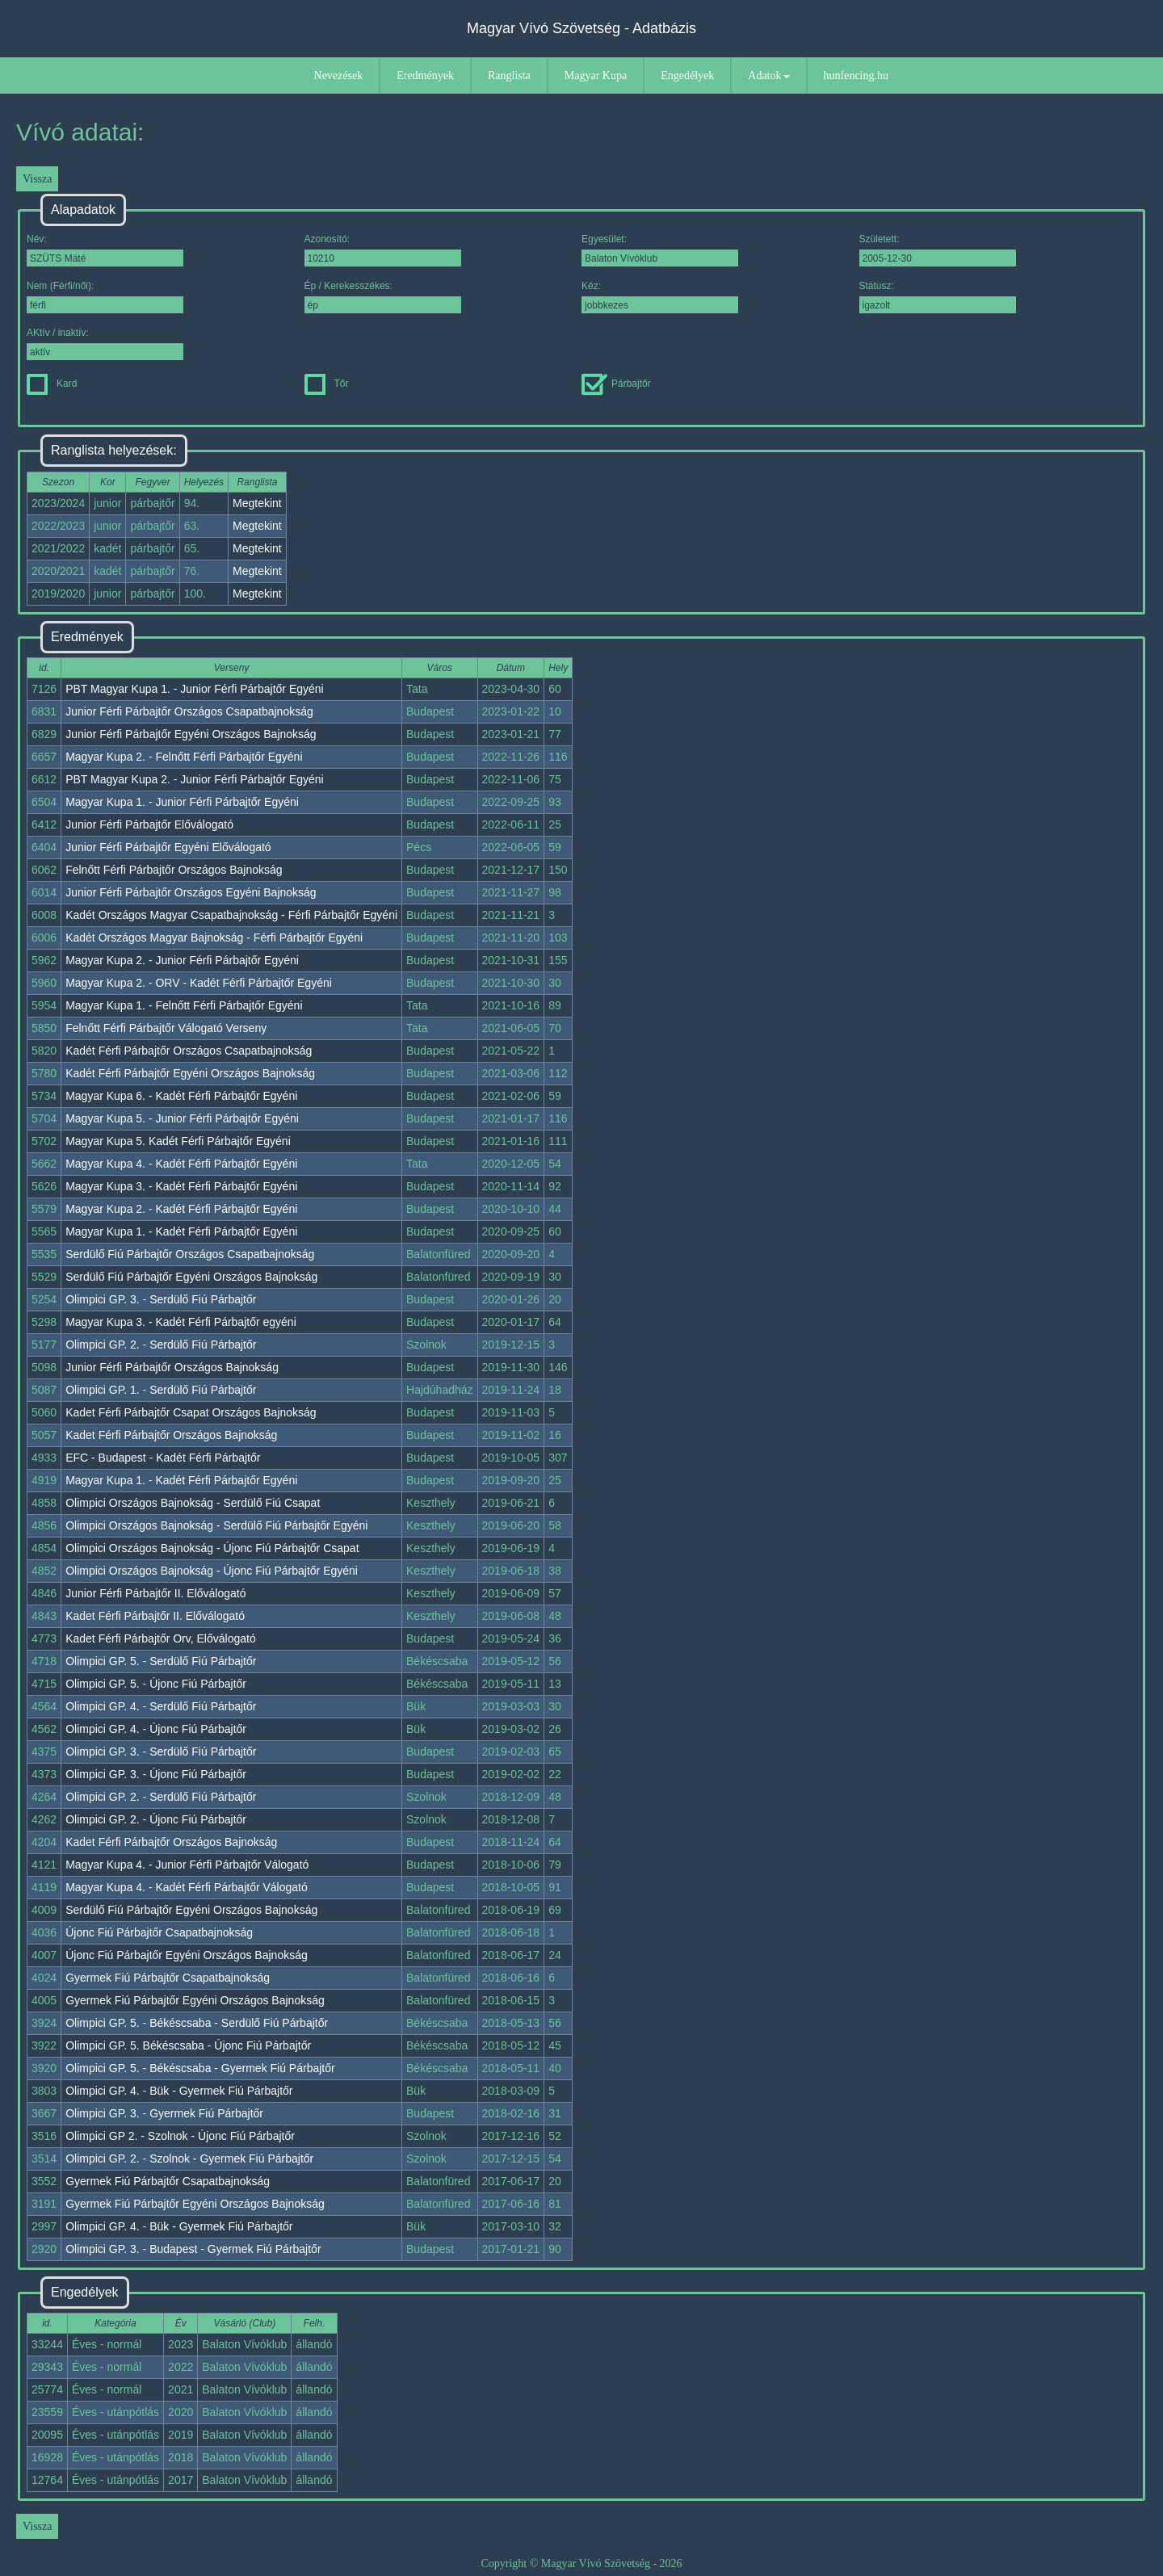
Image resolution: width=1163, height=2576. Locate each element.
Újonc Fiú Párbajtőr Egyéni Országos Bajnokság (186, 1955)
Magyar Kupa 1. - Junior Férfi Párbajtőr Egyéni (182, 801)
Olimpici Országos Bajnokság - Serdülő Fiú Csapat (192, 1502)
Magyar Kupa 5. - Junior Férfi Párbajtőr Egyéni (182, 1118)
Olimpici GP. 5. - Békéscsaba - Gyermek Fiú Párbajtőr (200, 2068)
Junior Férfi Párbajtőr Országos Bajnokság (172, 1367)
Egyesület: (660, 249)
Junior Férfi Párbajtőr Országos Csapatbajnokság (189, 711)
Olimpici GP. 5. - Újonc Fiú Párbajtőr (155, 1683)
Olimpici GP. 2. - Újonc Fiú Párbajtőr (155, 1819)
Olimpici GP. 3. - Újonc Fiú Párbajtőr (155, 1774)
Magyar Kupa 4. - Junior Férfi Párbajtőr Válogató (187, 1864)
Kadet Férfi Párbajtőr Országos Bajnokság (171, 1435)
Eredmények (425, 75)
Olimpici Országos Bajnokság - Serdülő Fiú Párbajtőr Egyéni (216, 1525)
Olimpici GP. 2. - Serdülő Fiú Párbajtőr (160, 1344)
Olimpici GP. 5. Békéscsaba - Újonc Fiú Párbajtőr (188, 2045)
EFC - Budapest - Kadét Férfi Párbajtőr (162, 1457)
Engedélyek (687, 75)
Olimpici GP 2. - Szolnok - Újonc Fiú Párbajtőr (180, 2135)
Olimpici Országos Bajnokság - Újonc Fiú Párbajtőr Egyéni (211, 1570)
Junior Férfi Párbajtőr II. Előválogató (155, 1593)
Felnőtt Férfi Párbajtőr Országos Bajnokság (173, 869)
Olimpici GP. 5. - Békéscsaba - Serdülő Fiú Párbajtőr (196, 2022)
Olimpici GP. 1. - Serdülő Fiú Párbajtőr (160, 1389)
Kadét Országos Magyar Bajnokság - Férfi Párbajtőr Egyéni (214, 937)
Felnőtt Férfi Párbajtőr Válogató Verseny (166, 1028)
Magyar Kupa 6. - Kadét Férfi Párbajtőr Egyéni (181, 1095)
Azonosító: (382, 249)
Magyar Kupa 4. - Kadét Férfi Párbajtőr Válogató (186, 1887)
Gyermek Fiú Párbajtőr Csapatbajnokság (167, 1977)
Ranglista (509, 75)
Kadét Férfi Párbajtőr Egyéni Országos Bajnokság (190, 1073)
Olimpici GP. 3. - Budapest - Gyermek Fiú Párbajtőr (193, 2248)
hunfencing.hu (856, 75)
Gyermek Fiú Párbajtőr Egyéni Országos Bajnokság (195, 2000)
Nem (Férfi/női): (105, 296)
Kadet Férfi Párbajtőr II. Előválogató (155, 1615)
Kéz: (660, 296)
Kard (52, 383)
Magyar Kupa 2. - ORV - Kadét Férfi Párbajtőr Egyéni (198, 982)
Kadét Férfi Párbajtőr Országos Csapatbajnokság (188, 1050)
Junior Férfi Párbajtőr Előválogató (149, 824)
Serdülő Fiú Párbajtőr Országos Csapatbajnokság (189, 1254)
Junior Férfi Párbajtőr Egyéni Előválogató (168, 847)
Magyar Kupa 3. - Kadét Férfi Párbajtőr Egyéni (181, 1186)
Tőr (326, 383)
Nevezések (338, 75)
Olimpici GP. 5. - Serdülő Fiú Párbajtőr (160, 1661)
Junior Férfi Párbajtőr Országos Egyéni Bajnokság (190, 892)
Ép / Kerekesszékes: (382, 296)
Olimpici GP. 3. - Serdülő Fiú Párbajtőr (160, 1299)
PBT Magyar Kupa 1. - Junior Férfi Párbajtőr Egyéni (194, 688)
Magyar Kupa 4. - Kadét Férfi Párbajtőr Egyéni (181, 1163)
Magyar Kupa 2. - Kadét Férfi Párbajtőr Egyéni (181, 1208)
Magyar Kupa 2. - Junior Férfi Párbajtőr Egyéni (182, 960)
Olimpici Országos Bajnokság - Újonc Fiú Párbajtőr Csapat (212, 1548)
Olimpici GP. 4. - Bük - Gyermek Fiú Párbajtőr (178, 2090)
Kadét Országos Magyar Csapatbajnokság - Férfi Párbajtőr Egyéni (231, 914)
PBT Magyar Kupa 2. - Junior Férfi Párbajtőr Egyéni (194, 779)
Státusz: (937, 296)
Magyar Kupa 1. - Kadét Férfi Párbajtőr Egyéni (181, 1231)
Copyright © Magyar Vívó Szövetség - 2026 (581, 2563)
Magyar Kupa (596, 75)
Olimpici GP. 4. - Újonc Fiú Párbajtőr (155, 1728)
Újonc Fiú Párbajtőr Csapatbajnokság (159, 1932)
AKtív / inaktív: (105, 343)
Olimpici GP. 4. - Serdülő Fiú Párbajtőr (160, 1706)
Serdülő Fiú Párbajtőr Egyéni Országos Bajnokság (191, 1276)
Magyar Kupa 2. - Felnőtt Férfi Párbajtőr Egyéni (183, 756)
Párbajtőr (616, 383)
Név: (105, 249)
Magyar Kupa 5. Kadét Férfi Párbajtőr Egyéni (178, 1141)
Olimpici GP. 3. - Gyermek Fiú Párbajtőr (164, 2113)
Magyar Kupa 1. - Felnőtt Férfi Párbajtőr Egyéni (183, 1005)
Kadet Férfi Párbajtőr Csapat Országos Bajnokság (191, 1412)
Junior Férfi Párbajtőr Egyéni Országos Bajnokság (190, 734)
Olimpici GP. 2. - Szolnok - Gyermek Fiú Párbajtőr (189, 2158)
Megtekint (257, 503)
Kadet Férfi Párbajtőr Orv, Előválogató (160, 1638)
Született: (937, 249)
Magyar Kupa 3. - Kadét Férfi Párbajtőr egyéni (180, 1321)
